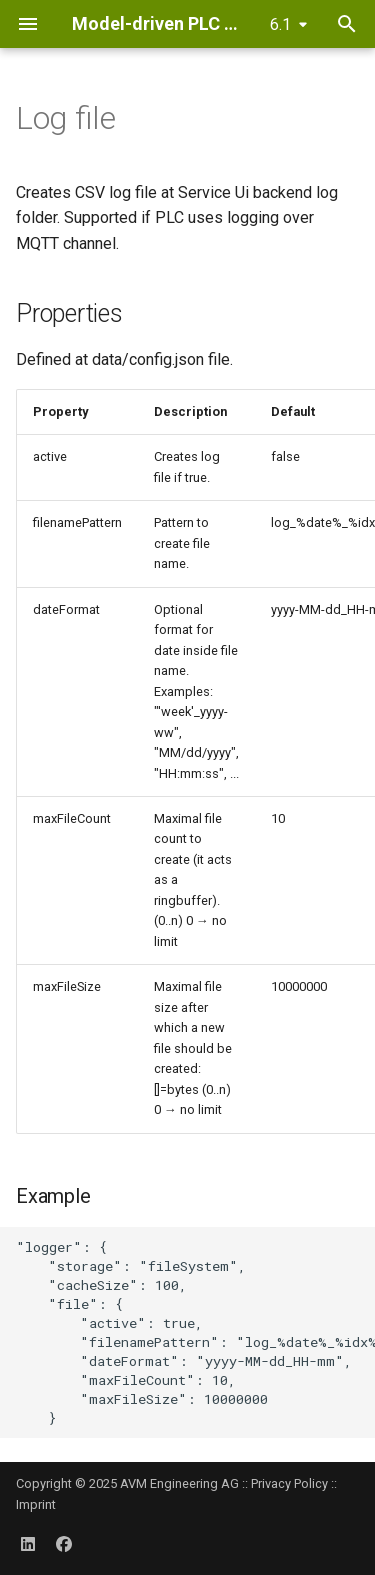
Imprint (36, 1504)
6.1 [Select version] (280, 24)
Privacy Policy (289, 1483)
